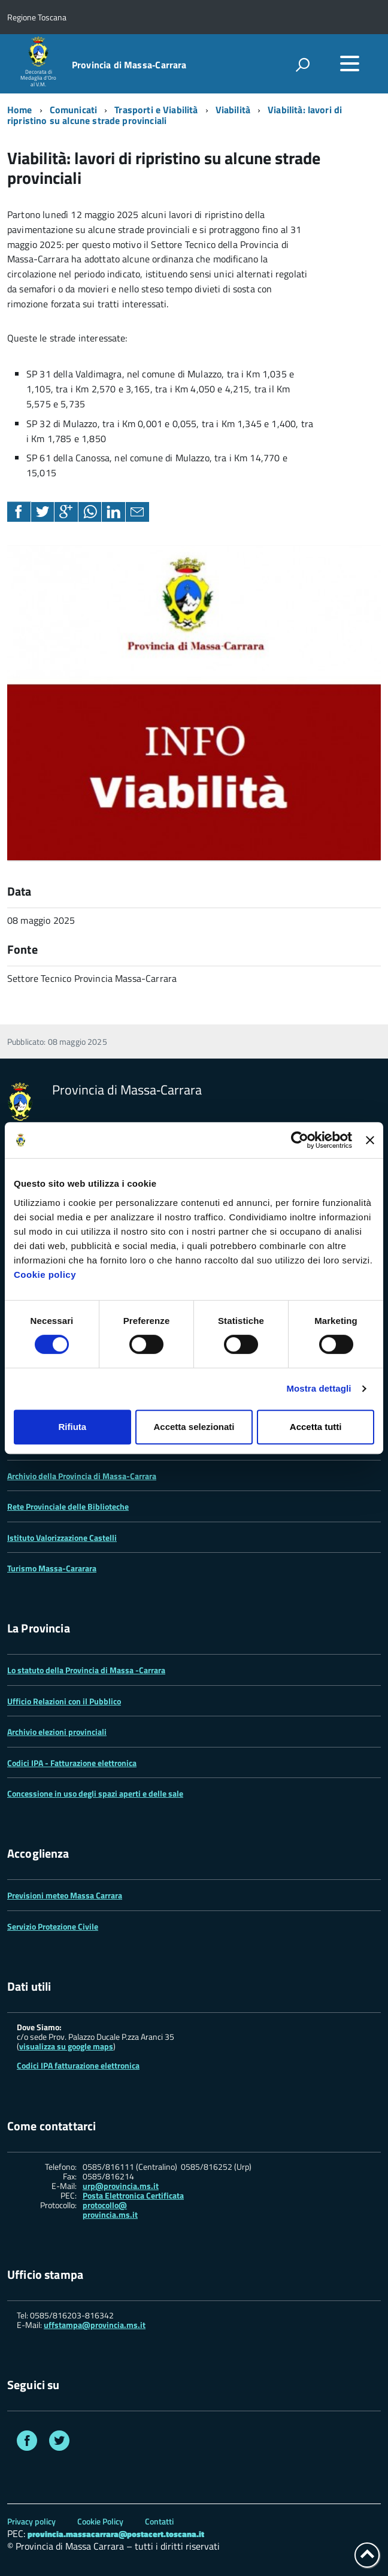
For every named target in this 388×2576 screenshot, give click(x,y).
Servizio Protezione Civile (52, 1926)
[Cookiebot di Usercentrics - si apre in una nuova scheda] (299, 1140)
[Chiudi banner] (370, 1140)
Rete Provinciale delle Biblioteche (68, 1506)
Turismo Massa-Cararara (51, 1568)
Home (19, 109)
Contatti (159, 2521)
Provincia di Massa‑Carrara (129, 64)
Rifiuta (72, 1427)
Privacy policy (31, 2521)
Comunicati (74, 109)
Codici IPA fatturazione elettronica (78, 2065)
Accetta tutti (316, 1427)
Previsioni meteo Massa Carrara (64, 1895)
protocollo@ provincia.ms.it (110, 2210)
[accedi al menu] (349, 63)
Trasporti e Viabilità (156, 109)
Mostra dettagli (318, 1388)
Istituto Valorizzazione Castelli (62, 1537)
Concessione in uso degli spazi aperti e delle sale (95, 1793)
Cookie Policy (100, 2521)
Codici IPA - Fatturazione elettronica (72, 1762)
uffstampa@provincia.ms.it (95, 2325)
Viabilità (233, 109)
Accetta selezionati (193, 1427)
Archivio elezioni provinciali (57, 1731)
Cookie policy (45, 1274)
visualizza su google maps (66, 2046)
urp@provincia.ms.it (121, 2186)
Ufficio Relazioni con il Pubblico (64, 1701)
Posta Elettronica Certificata (133, 2195)
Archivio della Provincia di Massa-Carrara (81, 1476)
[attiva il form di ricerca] (302, 65)
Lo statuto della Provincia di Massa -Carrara (86, 1670)
